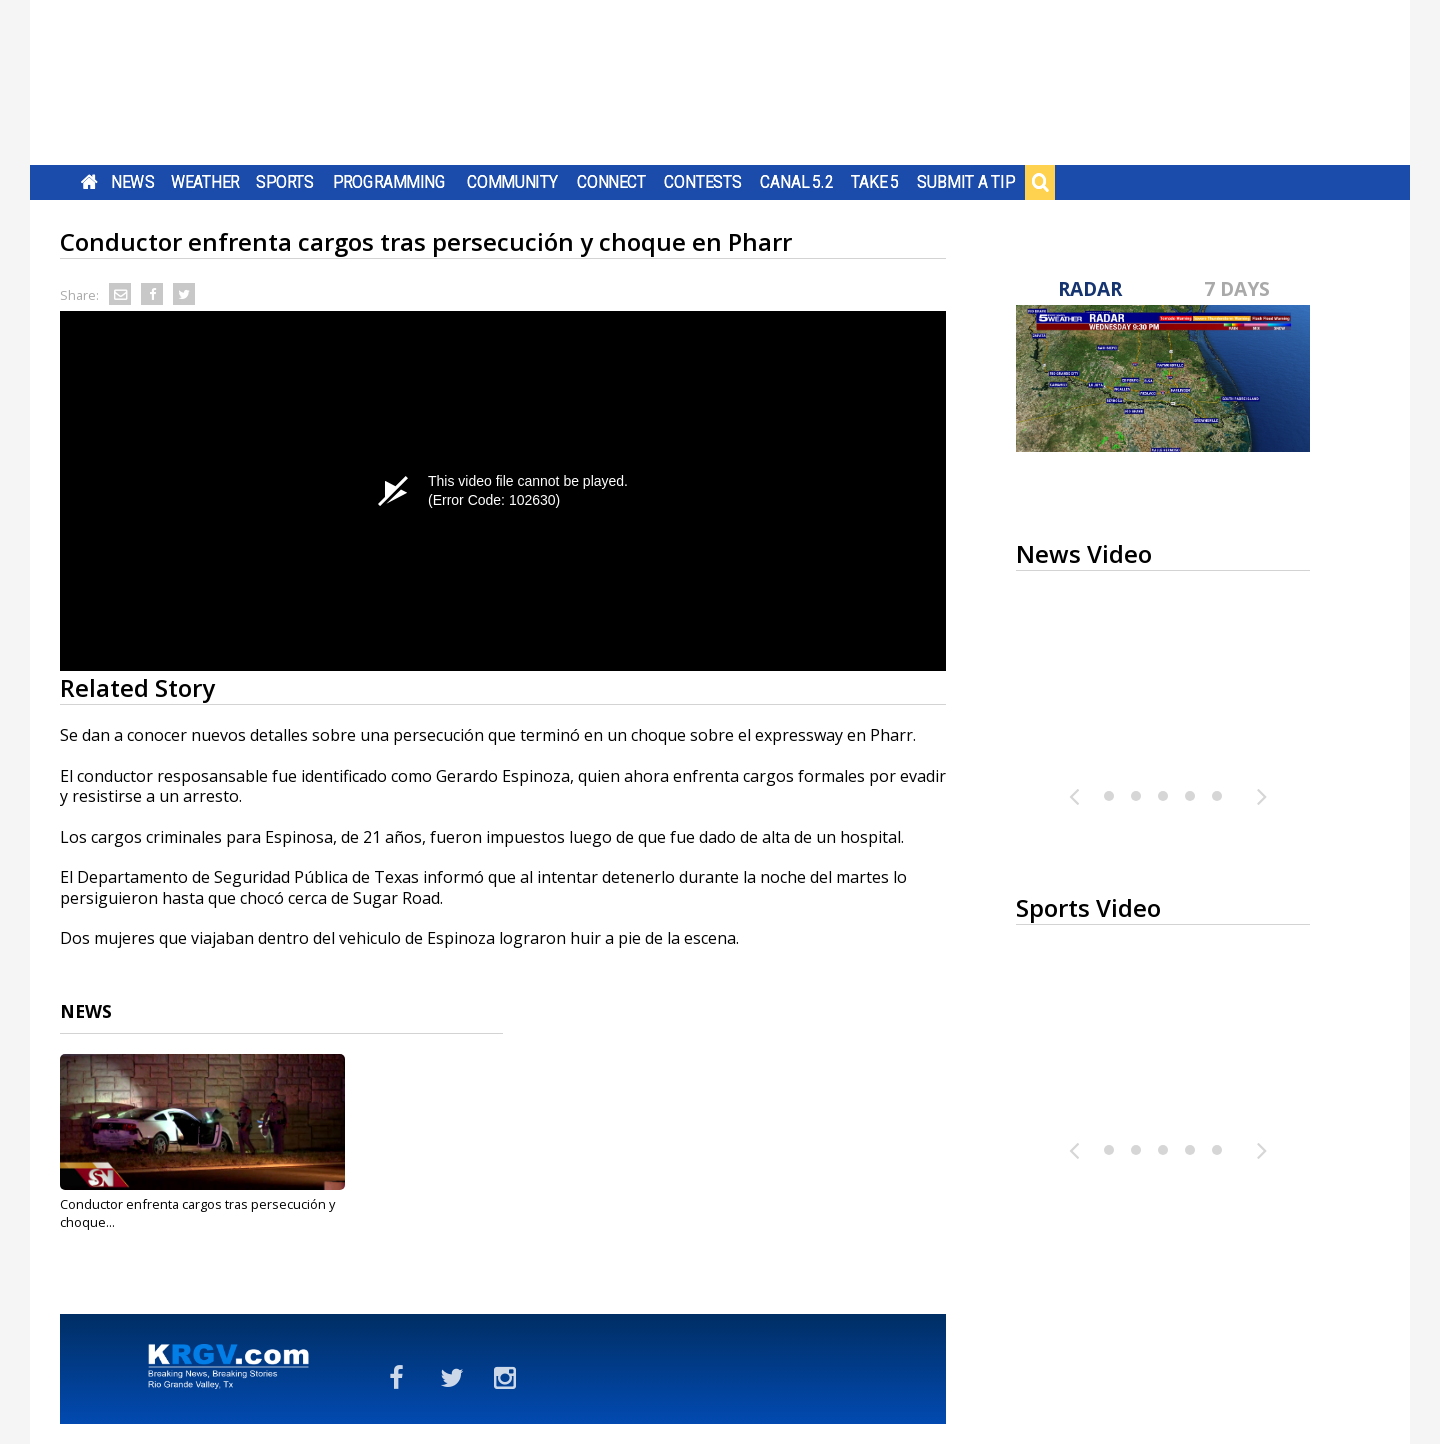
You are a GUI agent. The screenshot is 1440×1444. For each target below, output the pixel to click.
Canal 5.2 (797, 182)
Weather (205, 182)
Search (1040, 182)
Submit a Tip (965, 182)
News (132, 182)
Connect (611, 182)
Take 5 (875, 182)
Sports (285, 182)
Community (512, 182)
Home (89, 182)
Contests (702, 182)
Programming (389, 182)
